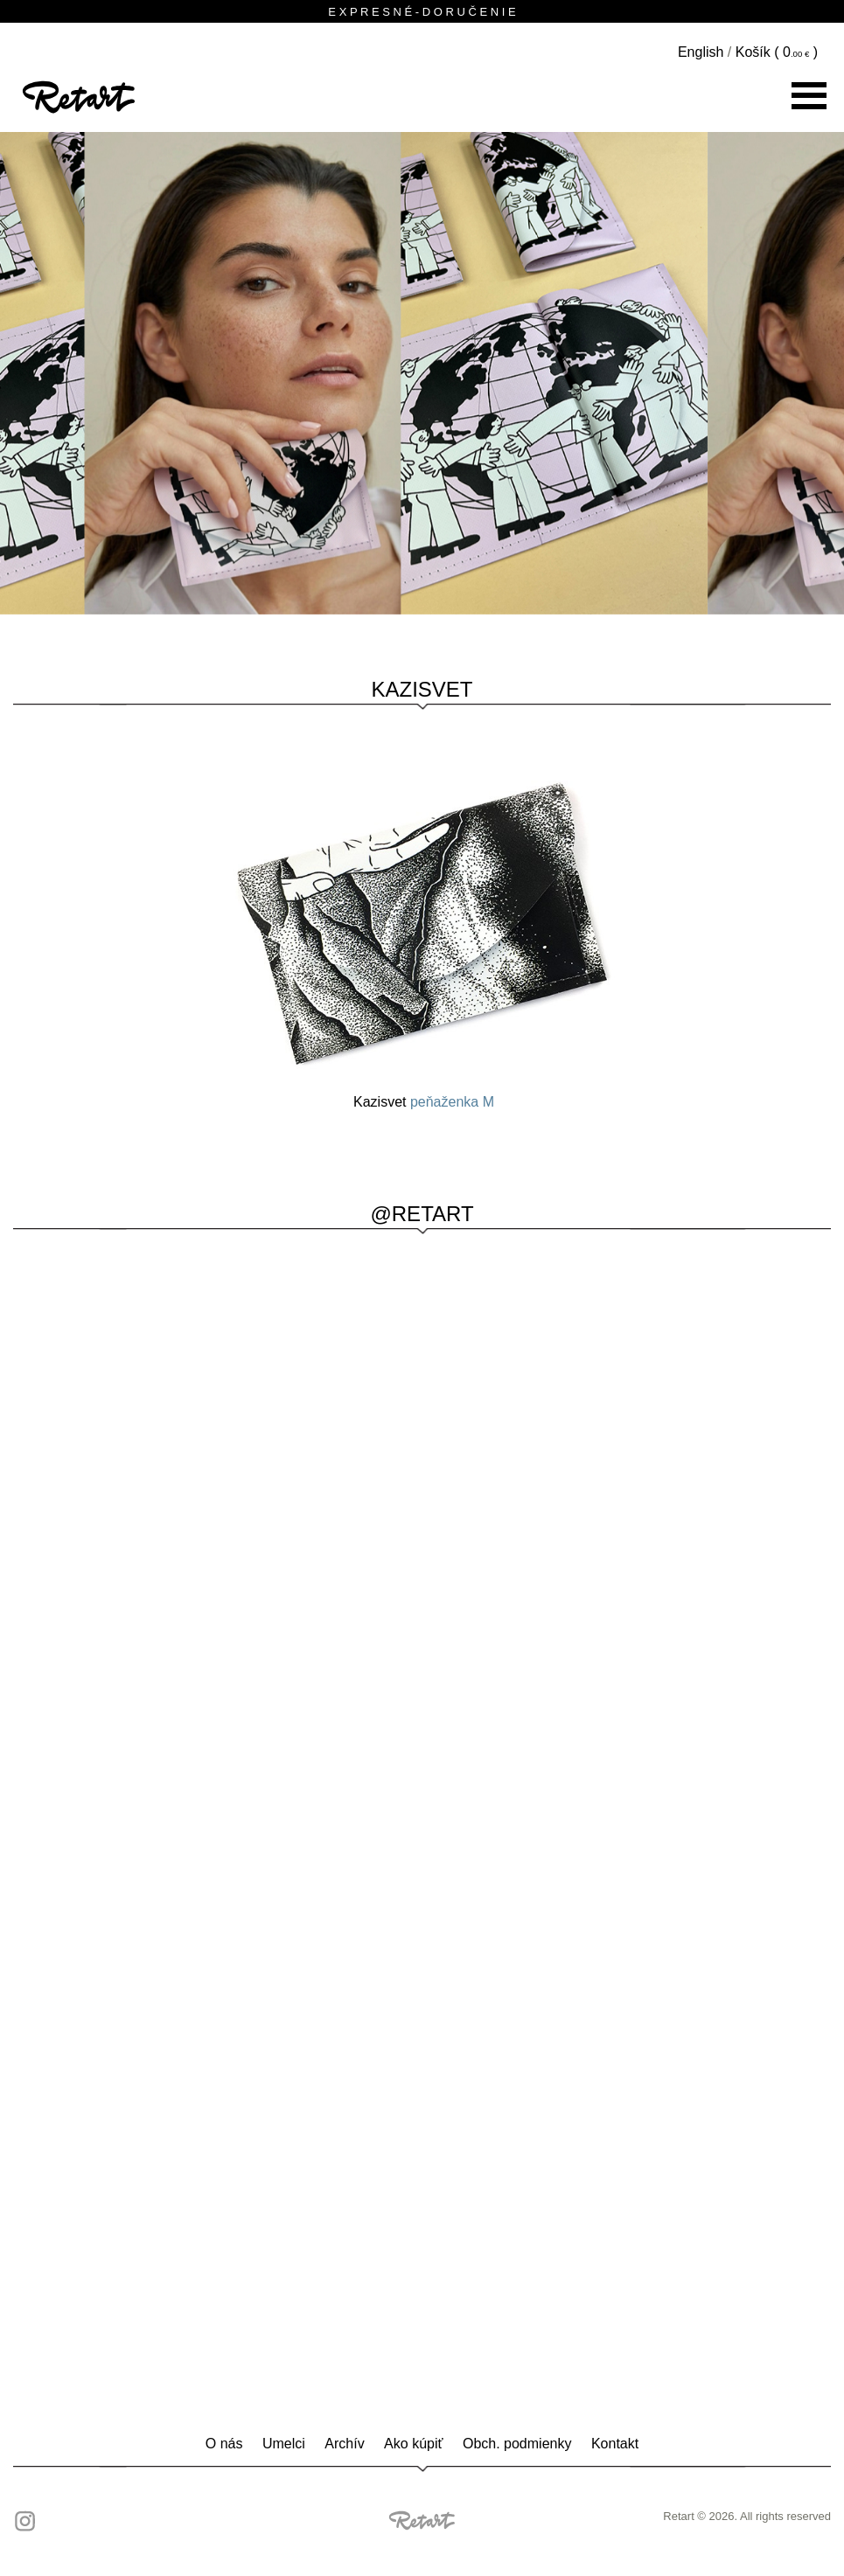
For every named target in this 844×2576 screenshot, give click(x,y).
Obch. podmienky (517, 2443)
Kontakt (614, 2443)
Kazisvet (421, 689)
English (700, 52)
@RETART (421, 1214)
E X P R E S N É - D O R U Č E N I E (421, 11)
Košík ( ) (777, 52)
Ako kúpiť (413, 2443)
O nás (224, 2443)
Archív (344, 2443)
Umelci (283, 2443)
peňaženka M (452, 1101)
